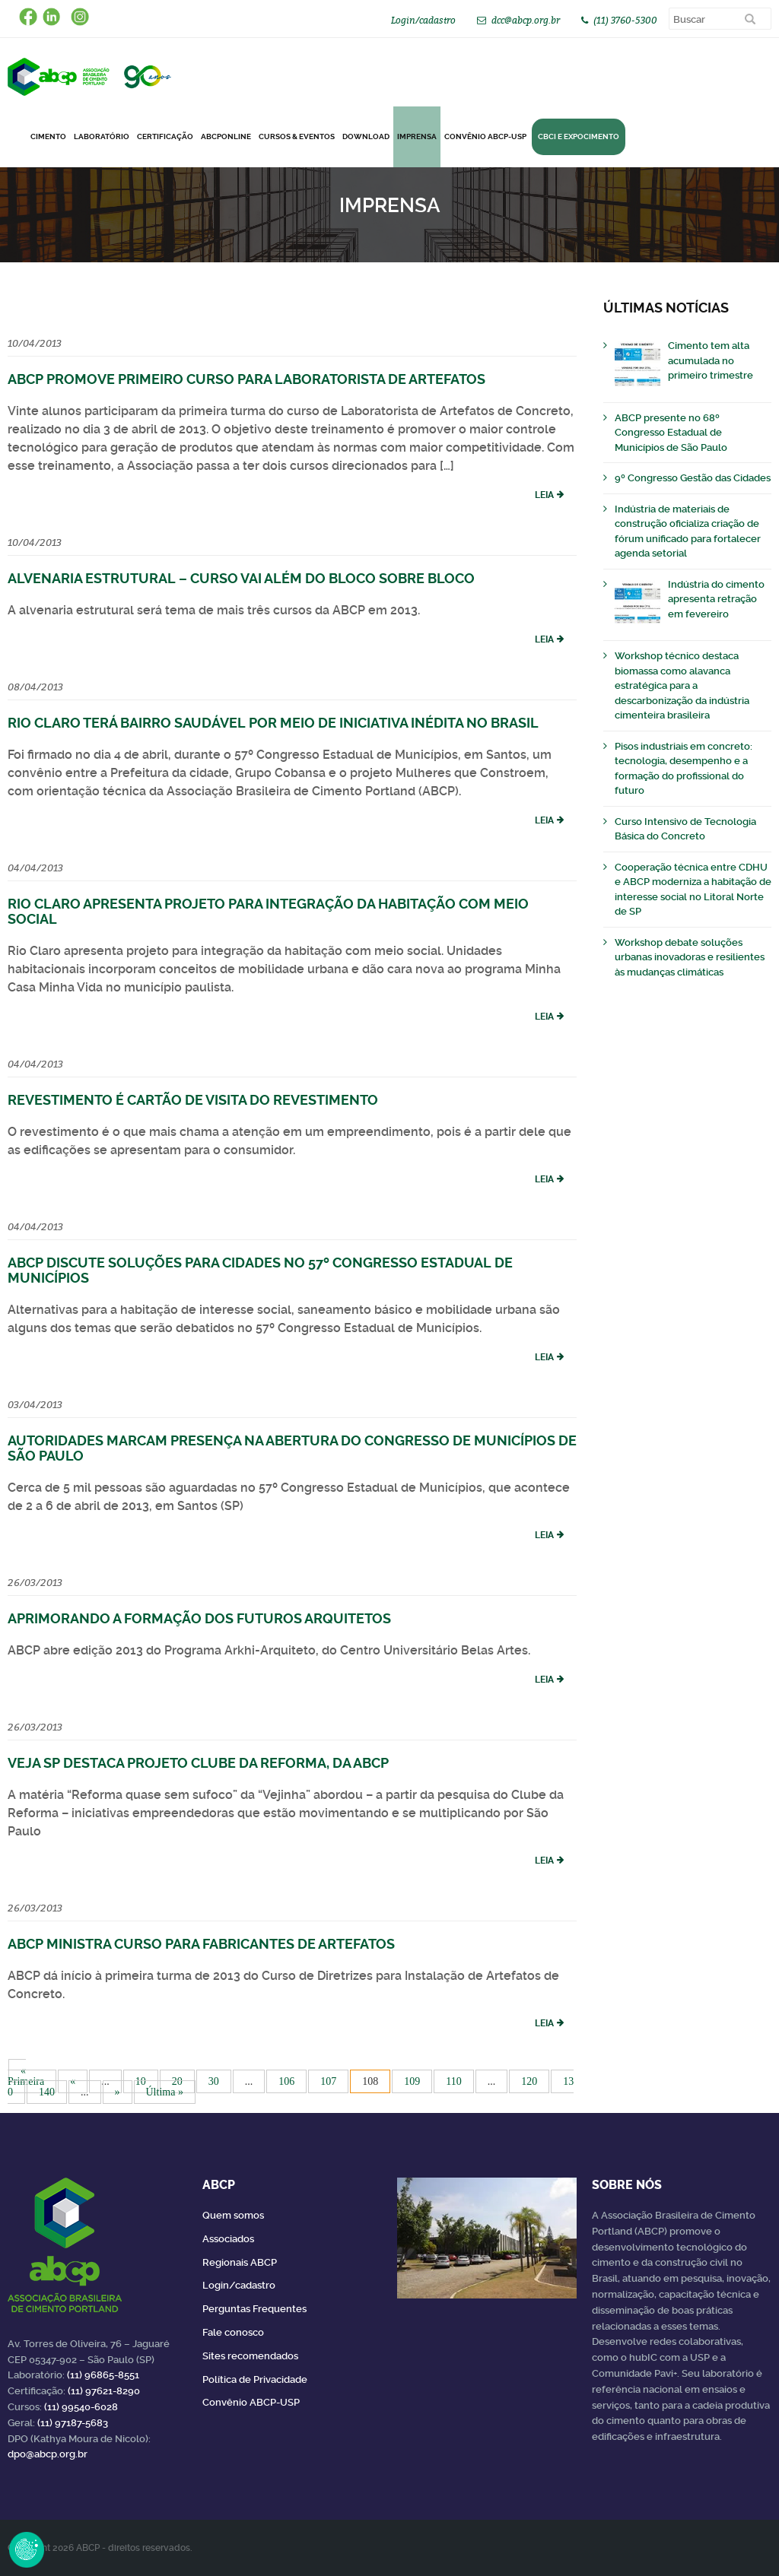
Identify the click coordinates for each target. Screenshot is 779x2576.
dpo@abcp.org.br (47, 2454)
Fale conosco (233, 2332)
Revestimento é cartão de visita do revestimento (193, 1100)
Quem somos (233, 2215)
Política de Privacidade (254, 2379)
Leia (544, 495)
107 (328, 2081)
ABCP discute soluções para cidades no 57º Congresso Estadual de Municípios (260, 1270)
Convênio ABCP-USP (485, 136)
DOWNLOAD (366, 136)
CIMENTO (48, 136)
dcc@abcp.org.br (525, 20)
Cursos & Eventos (297, 136)
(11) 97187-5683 (72, 2422)
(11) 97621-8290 (104, 2391)
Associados (228, 2238)
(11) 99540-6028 (81, 2407)
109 (412, 2081)
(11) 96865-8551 (103, 2375)
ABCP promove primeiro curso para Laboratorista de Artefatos (246, 379)
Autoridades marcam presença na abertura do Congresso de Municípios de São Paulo (292, 1448)
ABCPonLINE (226, 136)
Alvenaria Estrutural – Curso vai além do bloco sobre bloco (241, 578)
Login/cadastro (423, 20)
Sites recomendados (250, 2356)
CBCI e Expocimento (578, 136)
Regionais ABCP (239, 2262)
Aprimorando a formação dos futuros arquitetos (199, 1618)
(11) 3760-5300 (625, 20)
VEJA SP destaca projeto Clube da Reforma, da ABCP (198, 1763)
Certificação (165, 136)
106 (286, 2081)
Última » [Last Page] (164, 2092)
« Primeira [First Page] (26, 2076)
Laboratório (101, 136)
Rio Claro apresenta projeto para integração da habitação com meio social (268, 911)
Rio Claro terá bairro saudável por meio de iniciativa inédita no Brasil (273, 723)
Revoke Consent (27, 2549)
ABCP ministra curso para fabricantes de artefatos (201, 1944)
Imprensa (417, 136)
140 (47, 2092)
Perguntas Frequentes (254, 2308)
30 (213, 2081)
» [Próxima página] (117, 2092)
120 (529, 2081)
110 (453, 2081)
